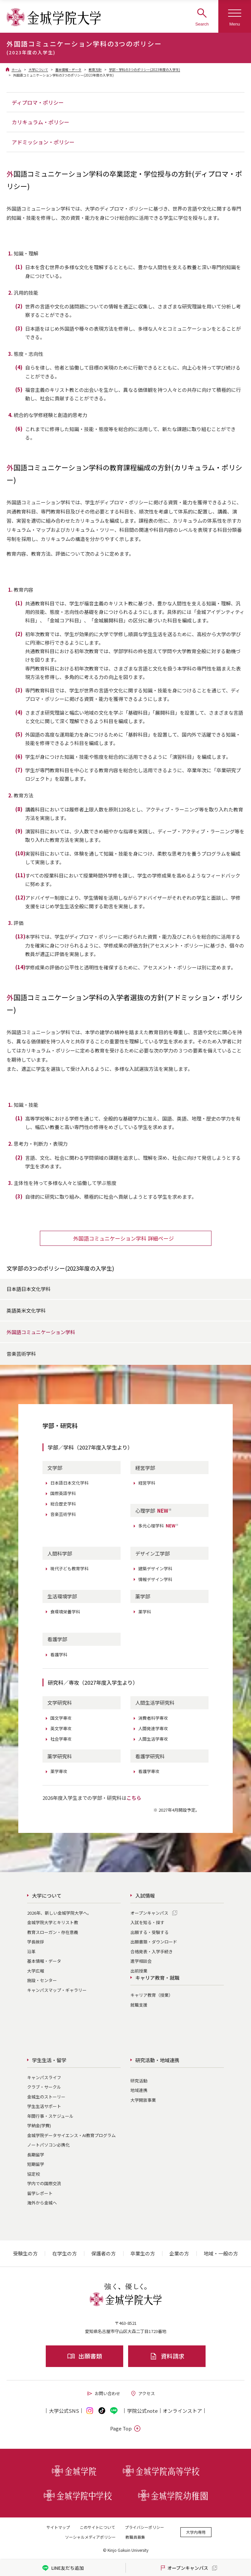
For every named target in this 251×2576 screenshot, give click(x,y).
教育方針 (95, 69)
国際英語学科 (63, 1493)
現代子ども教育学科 (69, 1568)
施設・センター (42, 1980)
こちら (133, 1797)
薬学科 (144, 1612)
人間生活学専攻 (153, 1739)
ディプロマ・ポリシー (38, 102)
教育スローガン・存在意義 (52, 1932)
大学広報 (35, 1971)
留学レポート (40, 2193)
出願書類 (84, 2356)
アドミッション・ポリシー (43, 142)
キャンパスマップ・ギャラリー (57, 1990)
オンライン (182, 2410)
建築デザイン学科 (155, 1568)
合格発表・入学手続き (151, 1951)
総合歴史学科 (63, 1504)
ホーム (16, 69)
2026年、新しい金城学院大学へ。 (59, 1913)
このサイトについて (97, 2527)
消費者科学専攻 (153, 1718)
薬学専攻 (58, 1771)
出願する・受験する (149, 1932)
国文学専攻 (61, 1718)
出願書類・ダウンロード (153, 1942)
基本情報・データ (68, 69)
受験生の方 (25, 2253)
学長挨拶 (35, 1942)
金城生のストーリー (46, 2097)
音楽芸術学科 (21, 1353)
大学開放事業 (143, 2100)
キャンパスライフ (44, 2077)
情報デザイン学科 (155, 1579)
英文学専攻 (61, 1728)
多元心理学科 (158, 1526)
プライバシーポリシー (144, 2527)
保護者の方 (103, 2253)
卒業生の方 (142, 2253)
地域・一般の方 (221, 2253)
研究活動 (138, 2081)
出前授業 (138, 1971)
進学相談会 (141, 1961)
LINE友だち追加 (63, 2568)
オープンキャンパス (149, 1913)
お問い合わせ (103, 2393)
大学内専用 (196, 2532)
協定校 (33, 2174)
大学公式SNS (64, 2410)
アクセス (142, 2393)
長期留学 (35, 2154)
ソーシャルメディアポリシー (90, 2537)
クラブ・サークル (44, 2087)
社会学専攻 (61, 1739)
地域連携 (138, 2090)
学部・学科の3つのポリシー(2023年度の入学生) (144, 69)
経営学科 (146, 1483)
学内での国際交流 (44, 2183)
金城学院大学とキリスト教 (52, 1922)
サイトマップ (58, 2527)
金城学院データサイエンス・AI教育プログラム (71, 2135)
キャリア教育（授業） (151, 1995)
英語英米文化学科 (26, 1310)
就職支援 (138, 2005)
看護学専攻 (148, 1771)
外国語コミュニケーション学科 (41, 1332)
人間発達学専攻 (153, 1728)
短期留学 (35, 2164)
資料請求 (166, 2356)
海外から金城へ (42, 2203)
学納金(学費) (39, 2125)
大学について (38, 69)
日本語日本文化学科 (29, 1288)
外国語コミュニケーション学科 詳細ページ (123, 1238)
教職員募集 (135, 2537)
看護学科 (58, 1654)
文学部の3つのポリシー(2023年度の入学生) (60, 1268)
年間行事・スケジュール (50, 2116)
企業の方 (179, 2253)
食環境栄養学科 (65, 1612)
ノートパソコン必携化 (48, 2145)
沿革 (31, 1951)
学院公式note (142, 2410)
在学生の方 (64, 2253)
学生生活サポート (44, 2106)
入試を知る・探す (147, 1922)
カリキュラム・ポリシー (40, 122)
